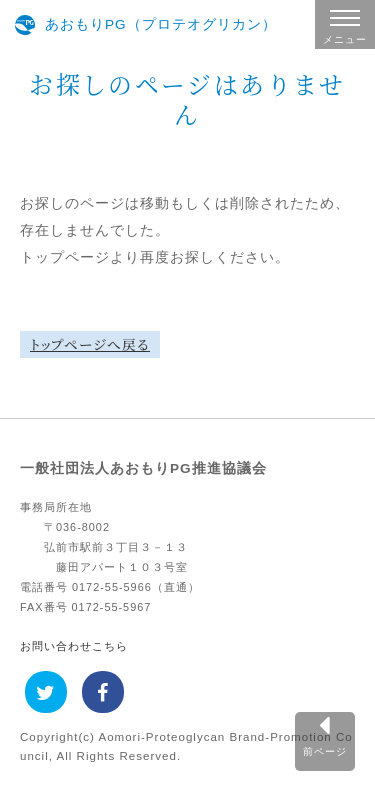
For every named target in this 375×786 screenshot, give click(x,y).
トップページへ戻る (90, 344)
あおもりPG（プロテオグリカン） (161, 24)
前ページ (325, 751)
